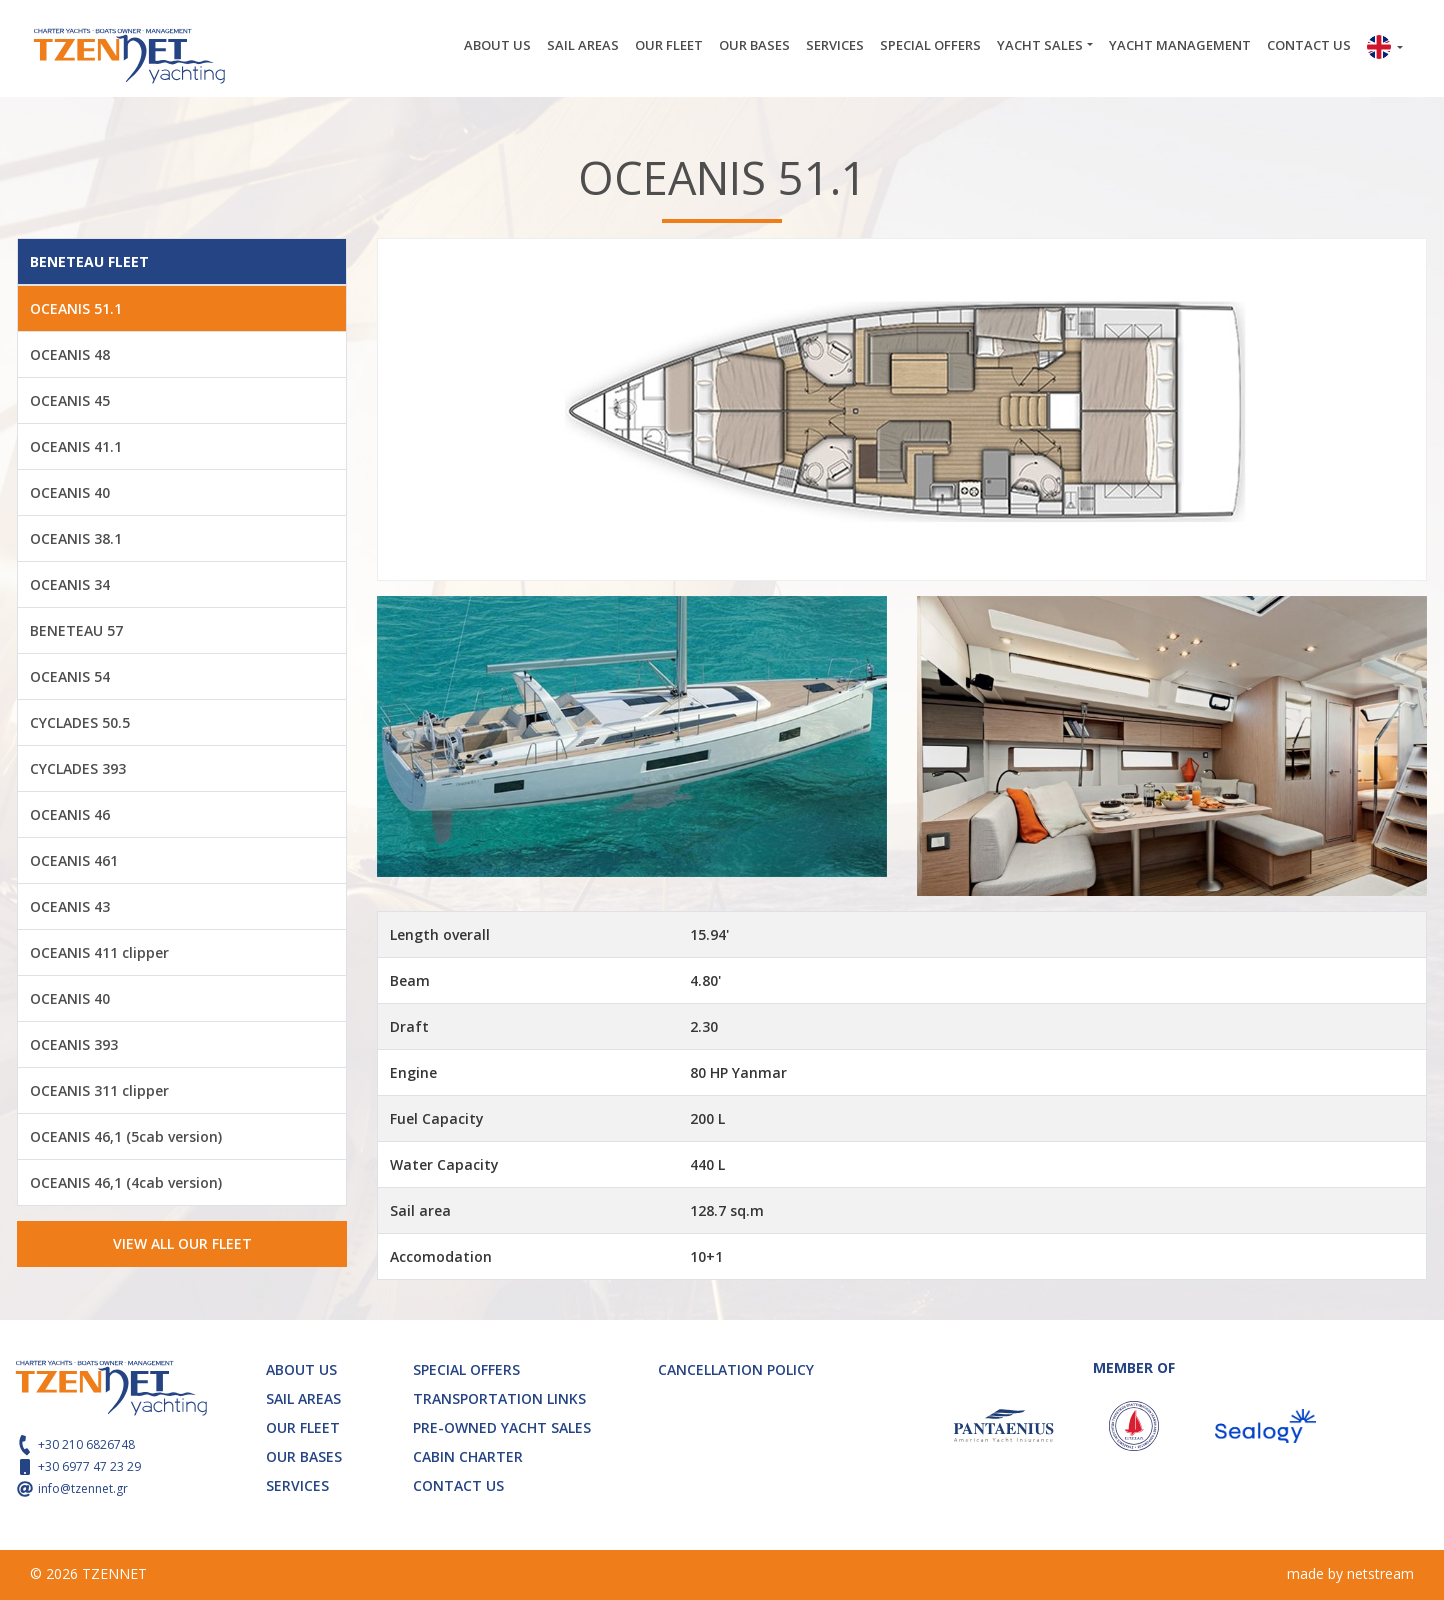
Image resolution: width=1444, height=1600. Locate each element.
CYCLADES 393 (78, 768)
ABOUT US (497, 45)
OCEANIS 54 (70, 676)
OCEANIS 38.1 (76, 538)
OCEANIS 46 (70, 814)
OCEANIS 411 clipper (99, 952)
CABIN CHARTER (468, 1456)
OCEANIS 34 (70, 584)
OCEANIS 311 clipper (99, 1090)
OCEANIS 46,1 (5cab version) (126, 1136)
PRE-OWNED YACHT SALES (502, 1427)
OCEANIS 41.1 (76, 446)
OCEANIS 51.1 (76, 308)
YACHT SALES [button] (1040, 45)
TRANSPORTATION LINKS (499, 1398)
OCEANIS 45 (70, 400)
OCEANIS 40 (70, 492)
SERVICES (835, 45)
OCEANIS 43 (70, 906)
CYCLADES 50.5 (80, 722)
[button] (1385, 49)
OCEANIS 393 (74, 1044)
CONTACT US (1309, 45)
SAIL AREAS (583, 45)
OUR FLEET (669, 45)
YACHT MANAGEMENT (1180, 45)
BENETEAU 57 (76, 630)
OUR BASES (754, 45)
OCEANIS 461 (74, 860)
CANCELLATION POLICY (736, 1369)
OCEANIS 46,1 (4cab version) (126, 1182)
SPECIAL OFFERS (930, 45)
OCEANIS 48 (70, 354)
